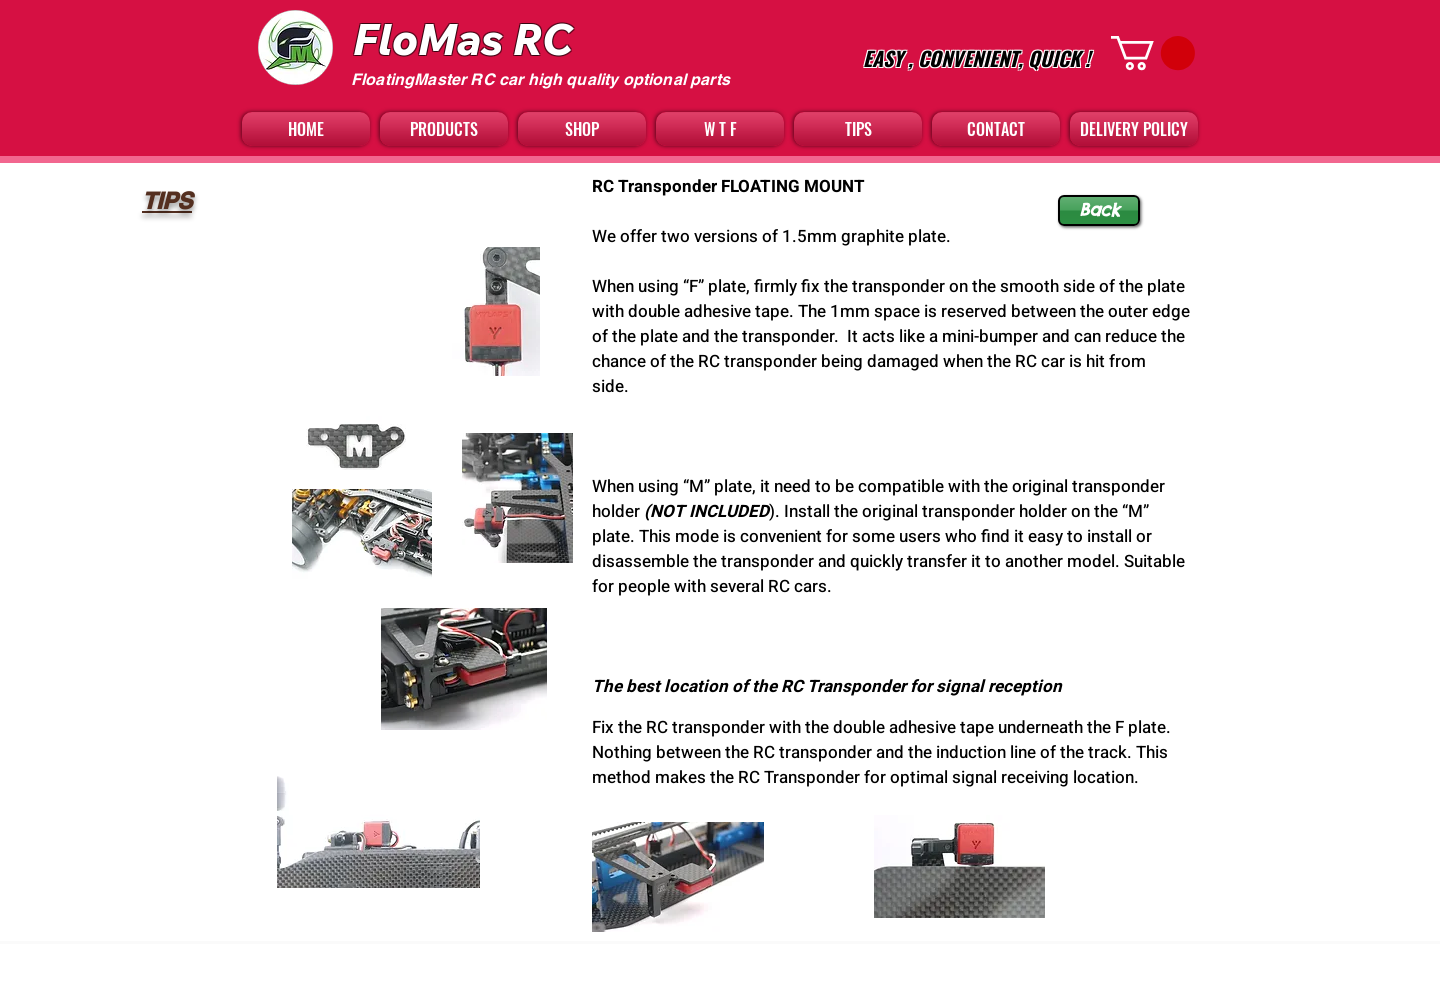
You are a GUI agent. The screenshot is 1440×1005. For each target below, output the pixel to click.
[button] (1153, 53)
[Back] (1099, 210)
